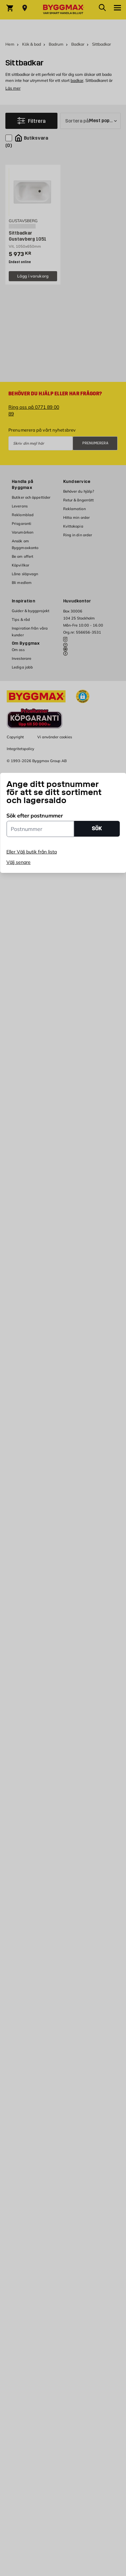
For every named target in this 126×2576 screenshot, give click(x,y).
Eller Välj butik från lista (31, 852)
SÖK (97, 828)
